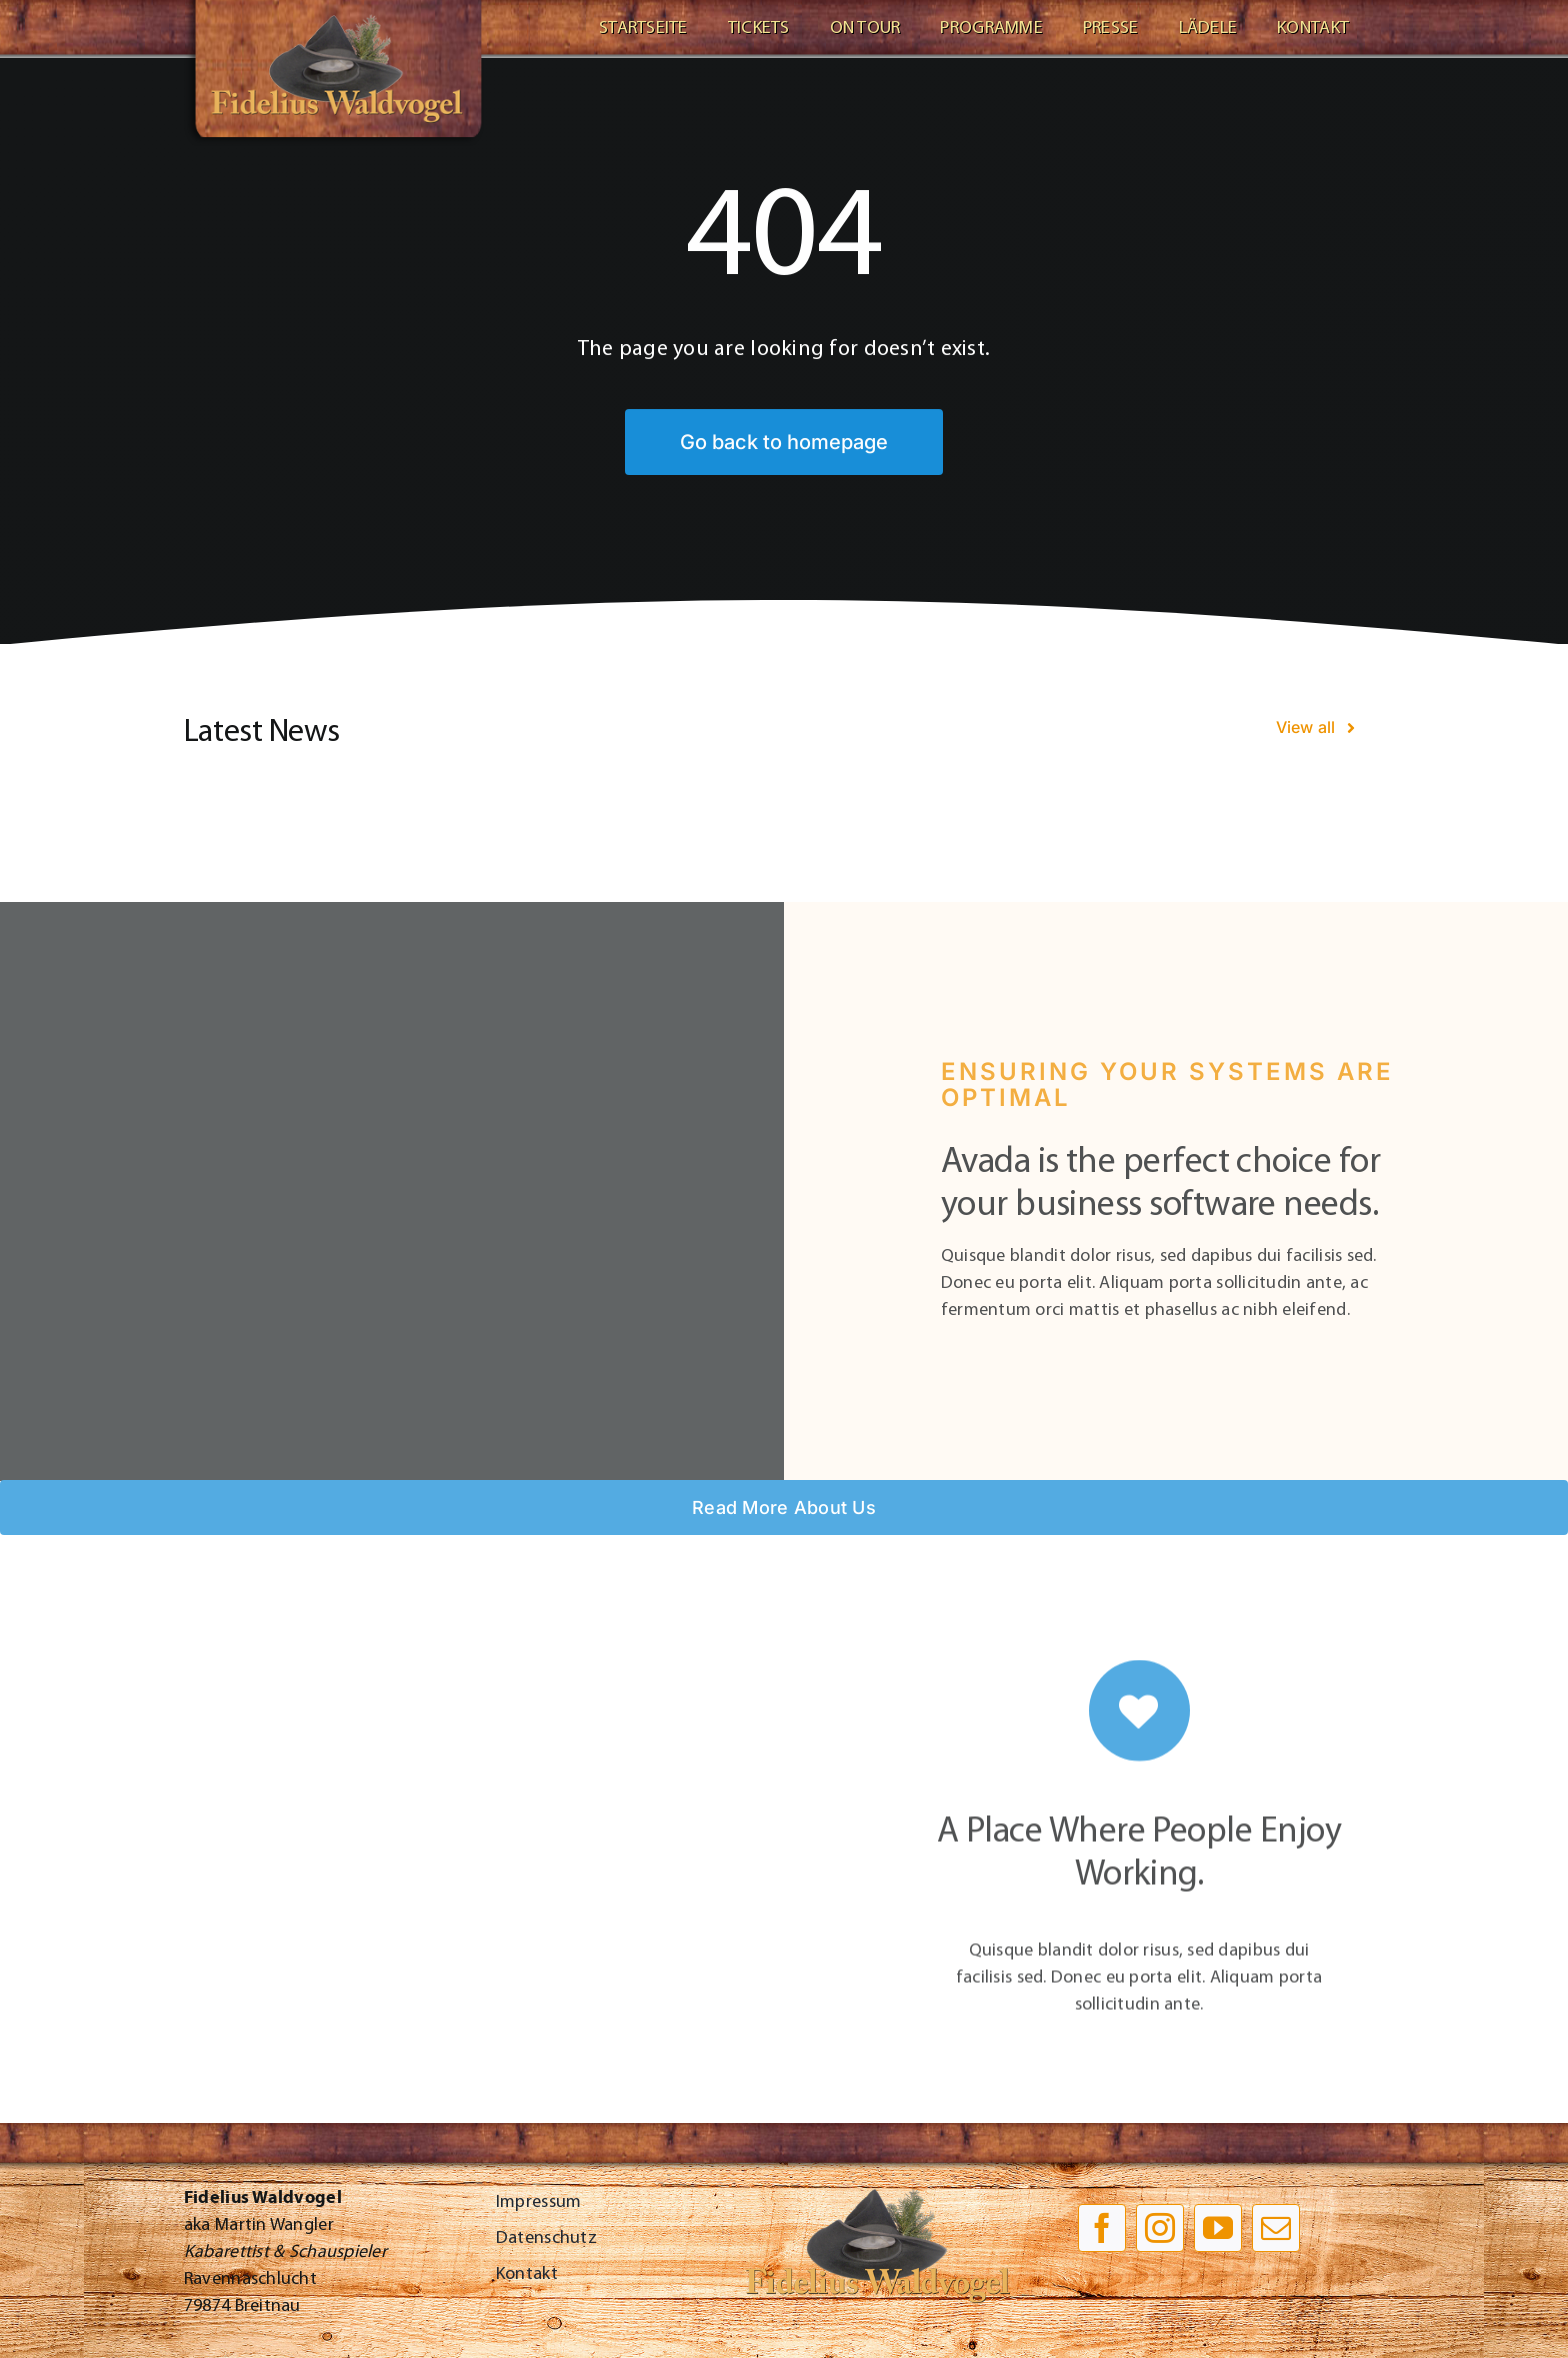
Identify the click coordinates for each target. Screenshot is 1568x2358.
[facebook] (1102, 2228)
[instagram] (1160, 2228)
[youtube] (1218, 2228)
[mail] (1276, 2228)
